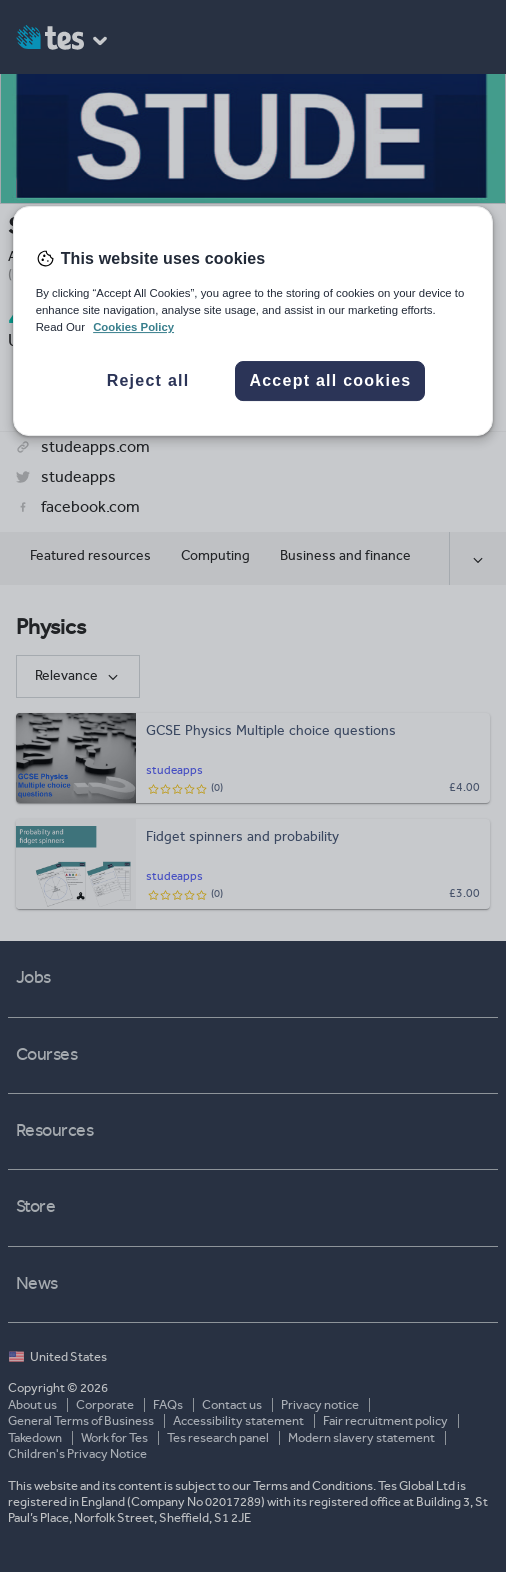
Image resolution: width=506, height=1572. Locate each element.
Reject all (148, 380)
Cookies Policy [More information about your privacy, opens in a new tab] (133, 327)
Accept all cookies (330, 380)
